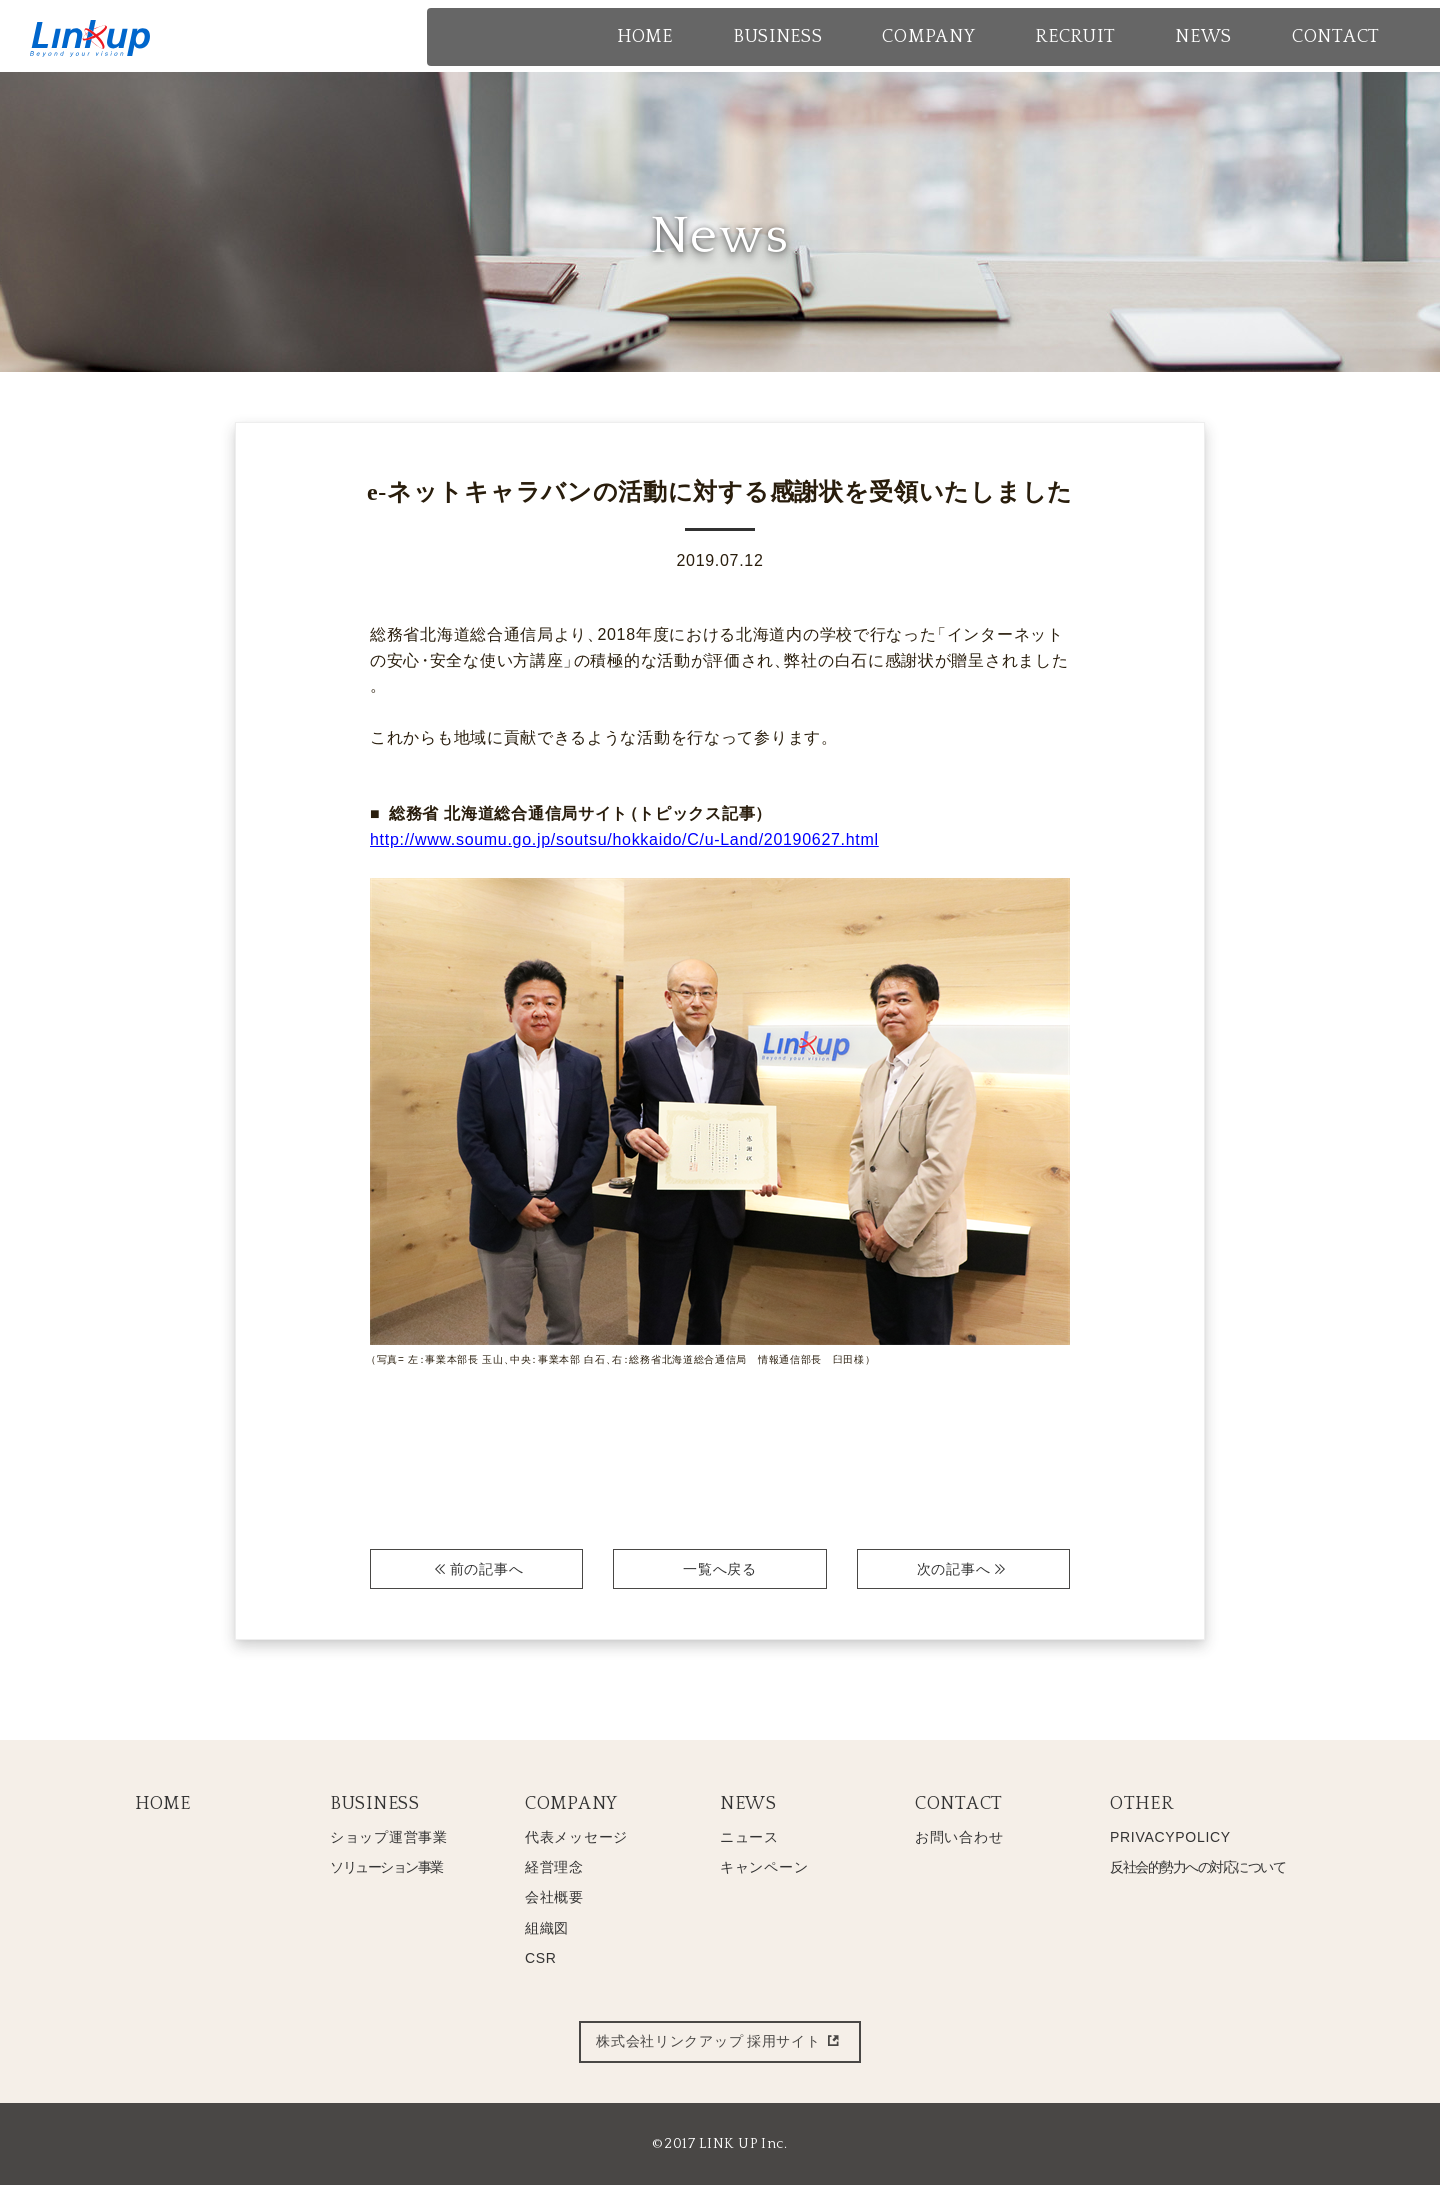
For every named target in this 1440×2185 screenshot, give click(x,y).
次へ (963, 1569)
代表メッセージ (576, 1837)
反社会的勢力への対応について (1197, 1867)
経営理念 (554, 1867)
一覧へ (720, 1569)
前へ (476, 1569)
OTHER (1142, 1804)
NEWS (748, 1804)
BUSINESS (375, 1804)
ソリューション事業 (386, 1867)
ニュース (749, 1837)
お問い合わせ (959, 1837)
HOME (163, 1804)
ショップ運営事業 (389, 1837)
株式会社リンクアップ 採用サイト (720, 2042)
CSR (541, 1958)
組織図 (547, 1928)
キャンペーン (764, 1867)
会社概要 (554, 1897)
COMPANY (571, 1804)
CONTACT (959, 1804)
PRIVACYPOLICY (1170, 1837)
